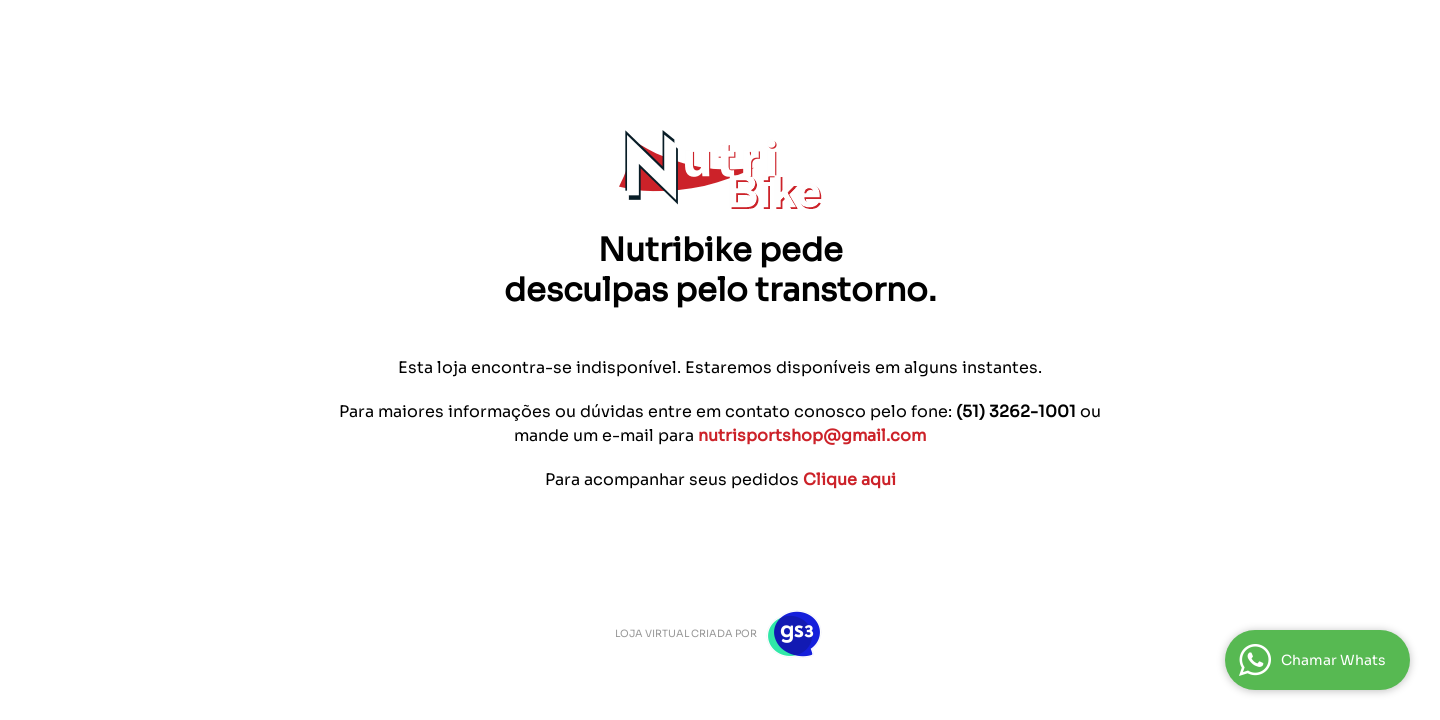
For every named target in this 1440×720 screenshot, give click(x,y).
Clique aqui (849, 479)
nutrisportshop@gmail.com (812, 435)
